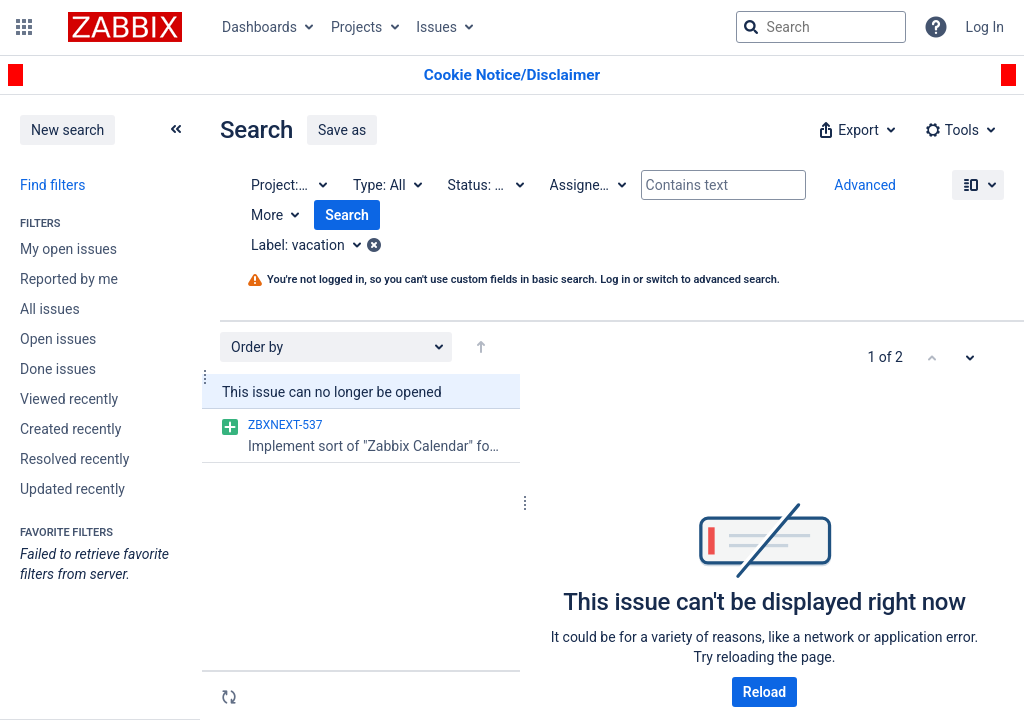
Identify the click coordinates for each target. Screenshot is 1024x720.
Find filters (52, 185)
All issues (50, 309)
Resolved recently (74, 459)
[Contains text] (723, 185)
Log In (985, 27)
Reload (764, 692)
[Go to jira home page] (125, 27)
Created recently (70, 429)
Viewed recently (69, 399)
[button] (24, 27)
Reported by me (69, 279)
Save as (342, 130)
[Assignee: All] (587, 185)
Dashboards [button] (259, 27)
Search (347, 215)
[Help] (936, 27)
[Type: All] (386, 185)
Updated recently (72, 489)
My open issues (68, 249)
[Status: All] (485, 185)
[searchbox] (821, 27)
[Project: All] (288, 185)
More (267, 215)
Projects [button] (356, 27)
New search (67, 130)
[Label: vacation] (313, 245)
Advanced (865, 185)
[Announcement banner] (512, 75)
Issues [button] (436, 27)
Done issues (58, 369)
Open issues (58, 339)
